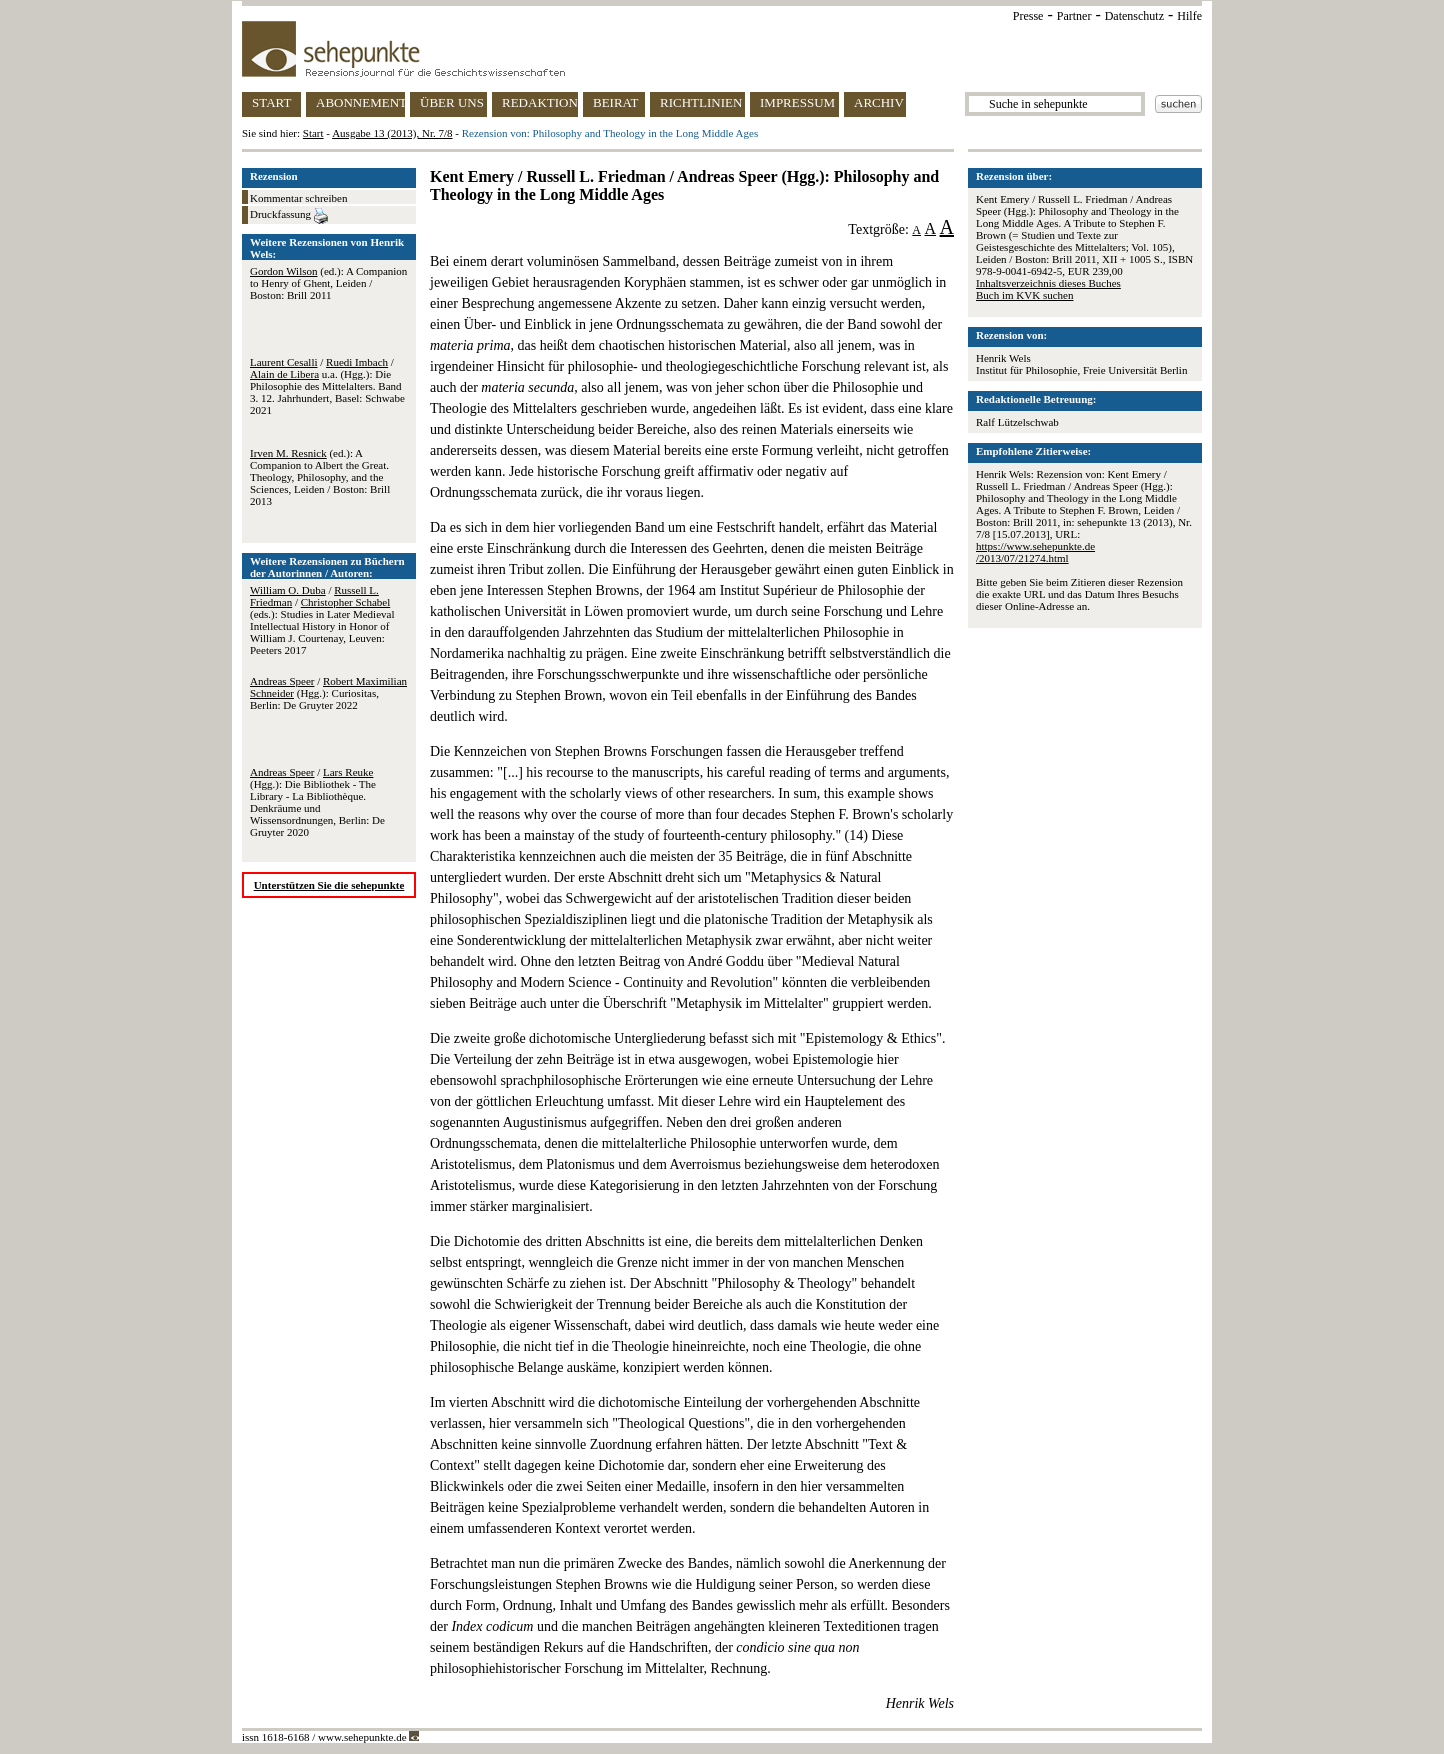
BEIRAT (616, 102)
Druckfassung (289, 216)
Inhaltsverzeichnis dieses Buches (1048, 283)
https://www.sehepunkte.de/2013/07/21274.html (1035, 552)
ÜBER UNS (452, 102)
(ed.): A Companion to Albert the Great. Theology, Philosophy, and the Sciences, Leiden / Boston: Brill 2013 (320, 477)
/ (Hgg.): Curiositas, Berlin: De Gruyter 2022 (328, 693)
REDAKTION (540, 102)
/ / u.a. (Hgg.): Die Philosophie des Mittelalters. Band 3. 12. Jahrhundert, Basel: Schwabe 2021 (327, 386)
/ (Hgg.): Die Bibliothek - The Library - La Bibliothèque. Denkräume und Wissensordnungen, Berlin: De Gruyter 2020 (317, 802)
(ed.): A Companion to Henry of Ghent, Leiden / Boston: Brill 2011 (328, 283)
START (271, 102)
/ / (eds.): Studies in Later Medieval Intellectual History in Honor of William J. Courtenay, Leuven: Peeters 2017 (322, 620)
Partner (1074, 16)
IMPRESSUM (797, 102)
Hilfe (1189, 16)
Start (313, 133)
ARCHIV (879, 102)
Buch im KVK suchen (1024, 295)
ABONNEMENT (360, 102)
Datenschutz (1134, 16)
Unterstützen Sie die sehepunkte (329, 885)
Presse (1028, 16)
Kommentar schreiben (298, 198)
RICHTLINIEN (701, 102)
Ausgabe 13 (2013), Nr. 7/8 (392, 133)
